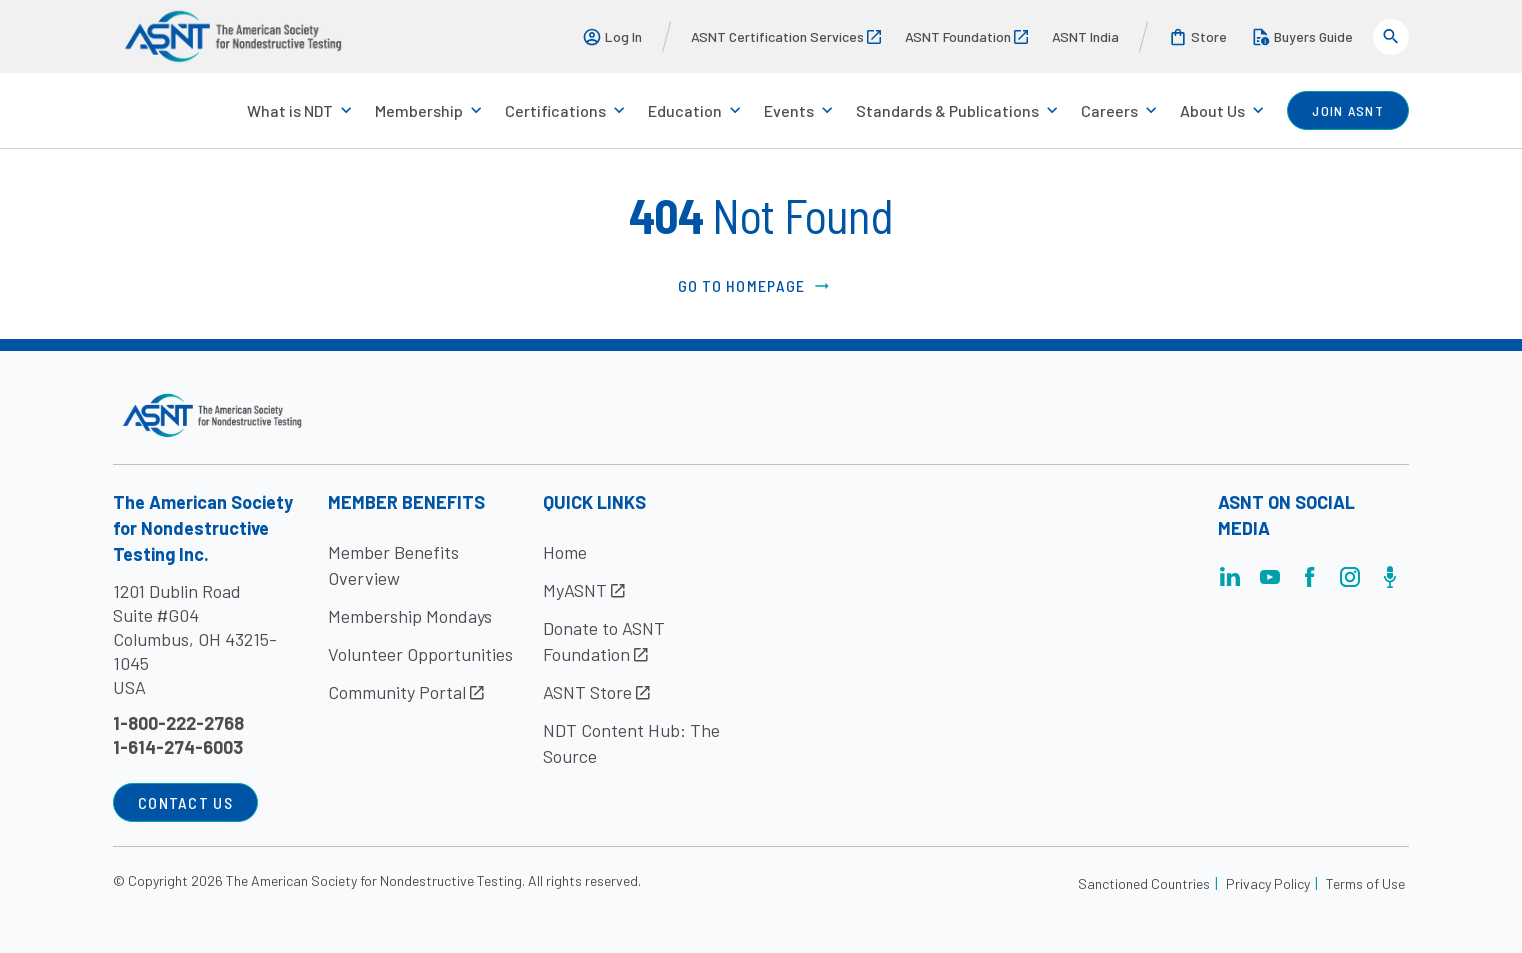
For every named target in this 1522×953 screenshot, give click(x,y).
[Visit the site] (212, 415)
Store (1197, 37)
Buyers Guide (1302, 37)
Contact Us (185, 802)
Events (789, 110)
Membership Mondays (410, 616)
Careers (1109, 110)
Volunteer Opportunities (420, 654)
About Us (1212, 110)
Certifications (555, 110)
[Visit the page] (1230, 582)
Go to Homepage (755, 286)
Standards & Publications (947, 110)
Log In (612, 37)
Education (685, 110)
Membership (419, 110)
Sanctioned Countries (1144, 883)
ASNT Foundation (966, 36)
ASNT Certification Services (786, 36)
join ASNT (1348, 110)
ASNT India (1085, 36)
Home (565, 552)
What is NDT (290, 110)
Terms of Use (1365, 883)
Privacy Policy (1268, 883)
